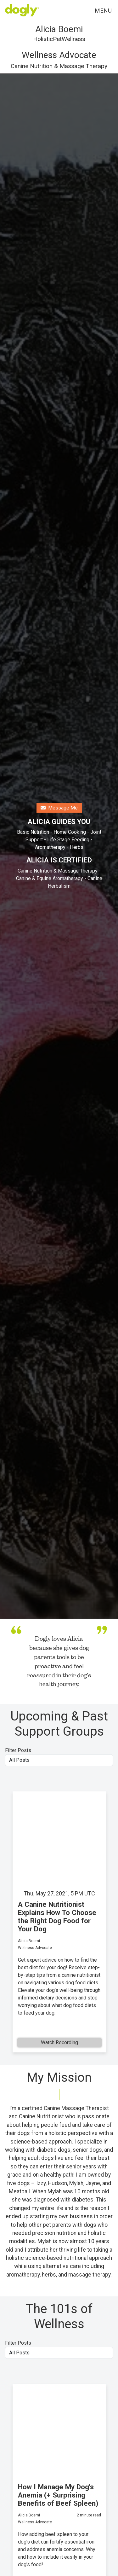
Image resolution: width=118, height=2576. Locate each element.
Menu (103, 10)
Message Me (59, 808)
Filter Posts (18, 1750)
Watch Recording (59, 2042)
